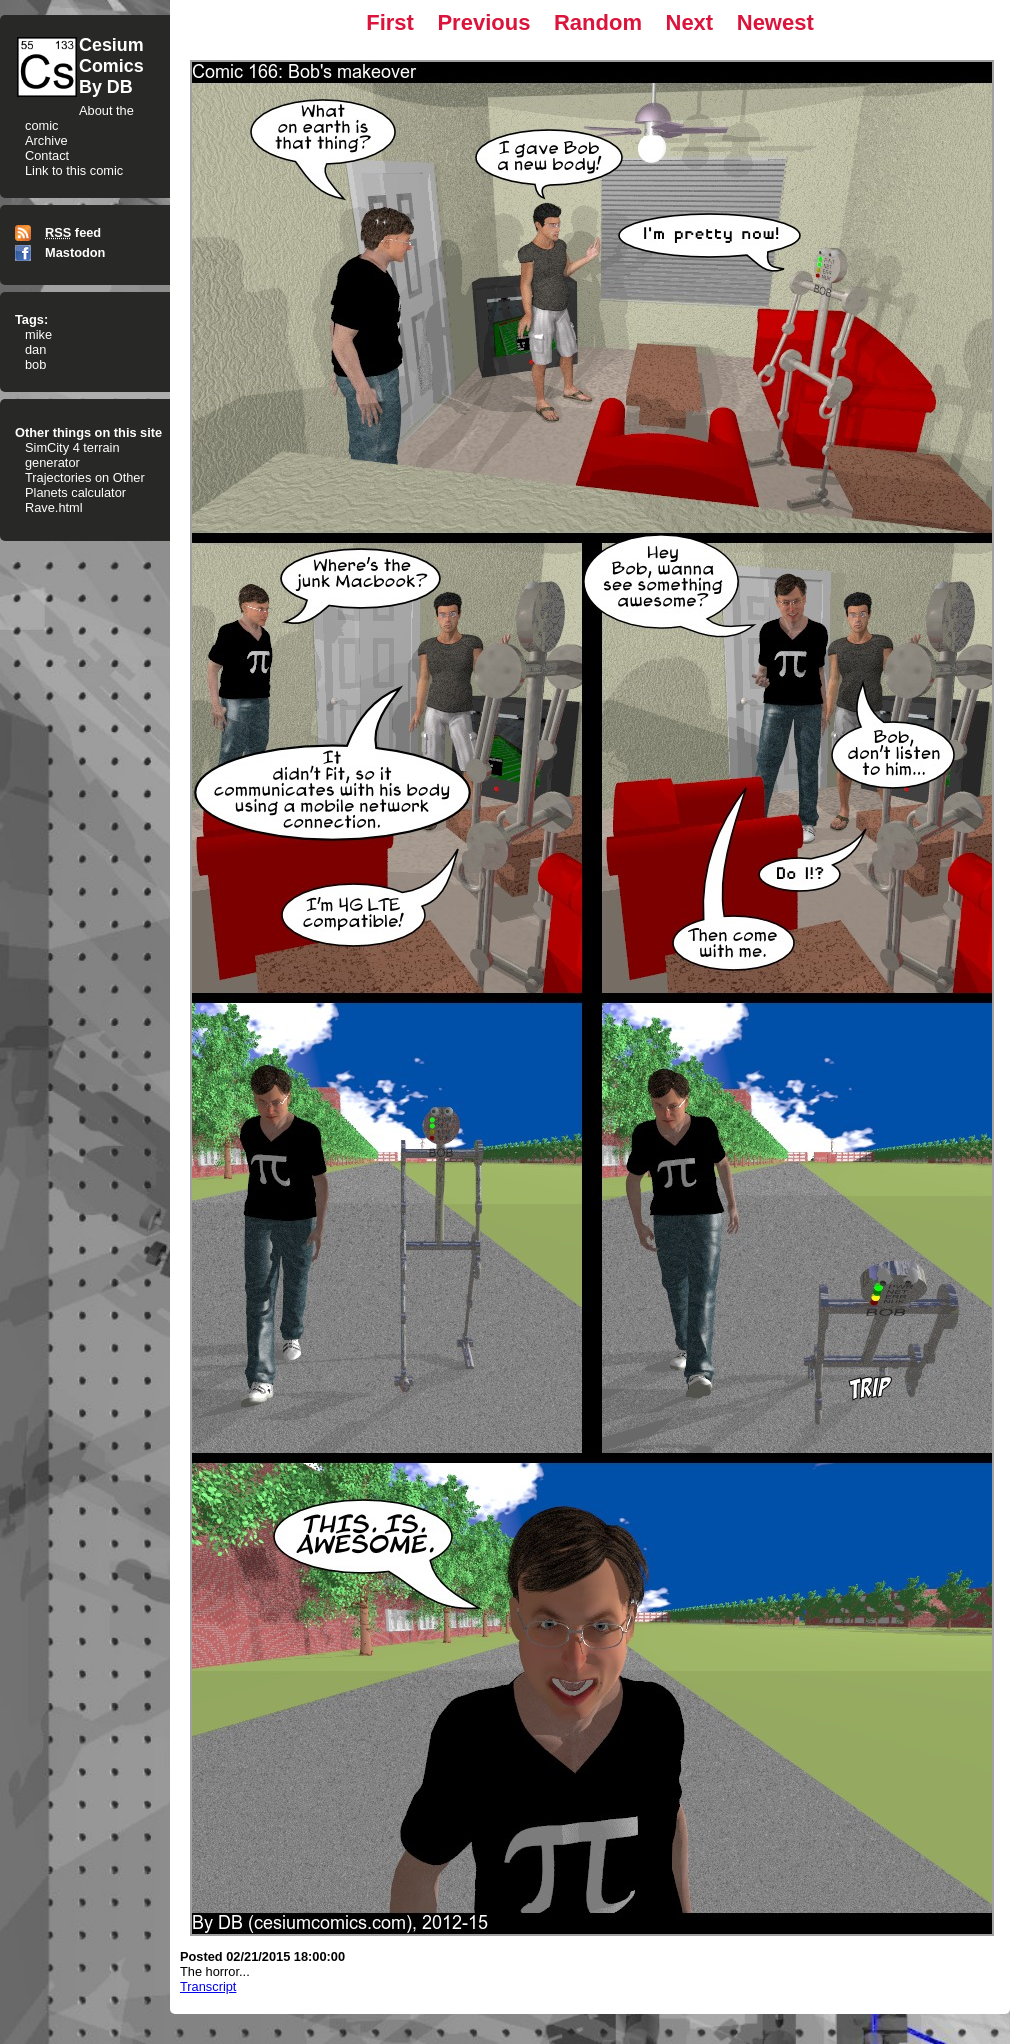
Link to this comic (74, 170)
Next (690, 22)
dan (35, 349)
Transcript (208, 1986)
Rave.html (54, 507)
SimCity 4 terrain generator (72, 455)
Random (598, 22)
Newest (775, 22)
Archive (46, 140)
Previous (483, 22)
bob (35, 364)
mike (38, 334)
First (390, 22)
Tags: (31, 319)
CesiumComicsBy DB (111, 66)
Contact (47, 155)
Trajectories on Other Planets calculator (85, 485)
